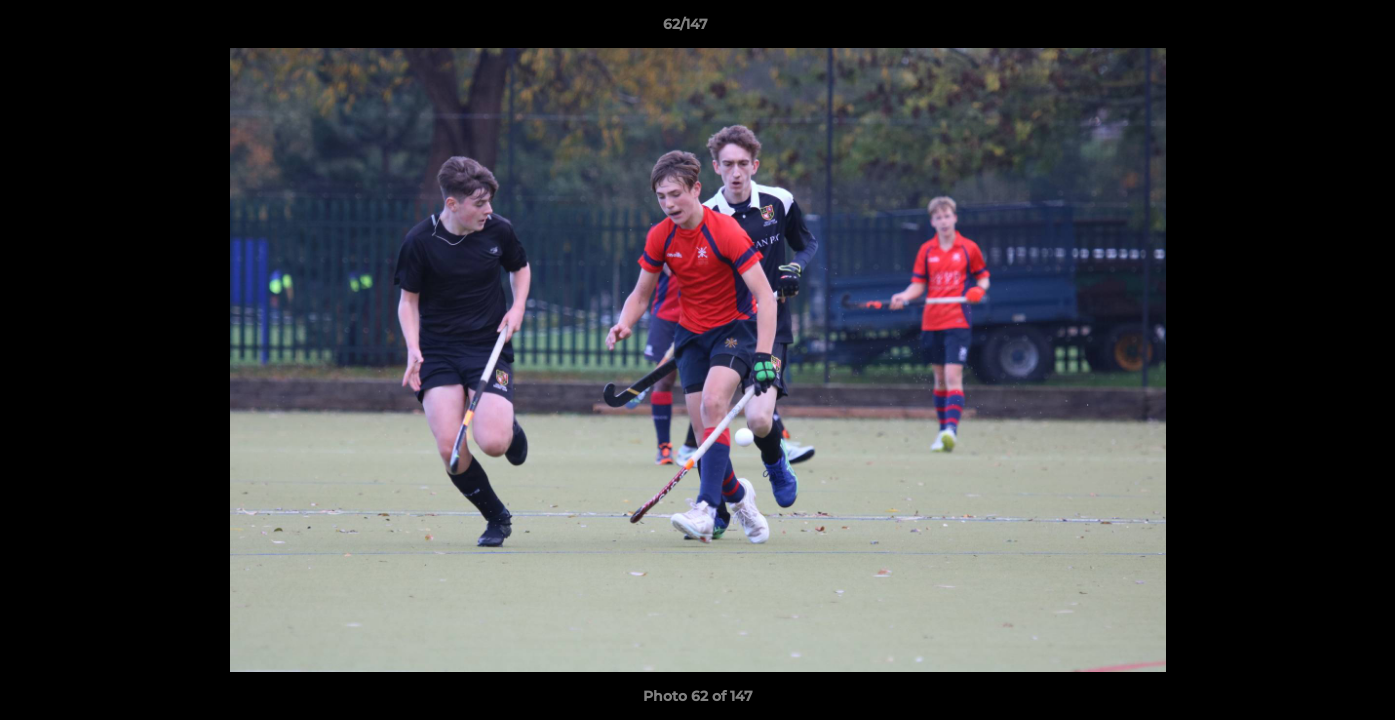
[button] (1311, 29)
